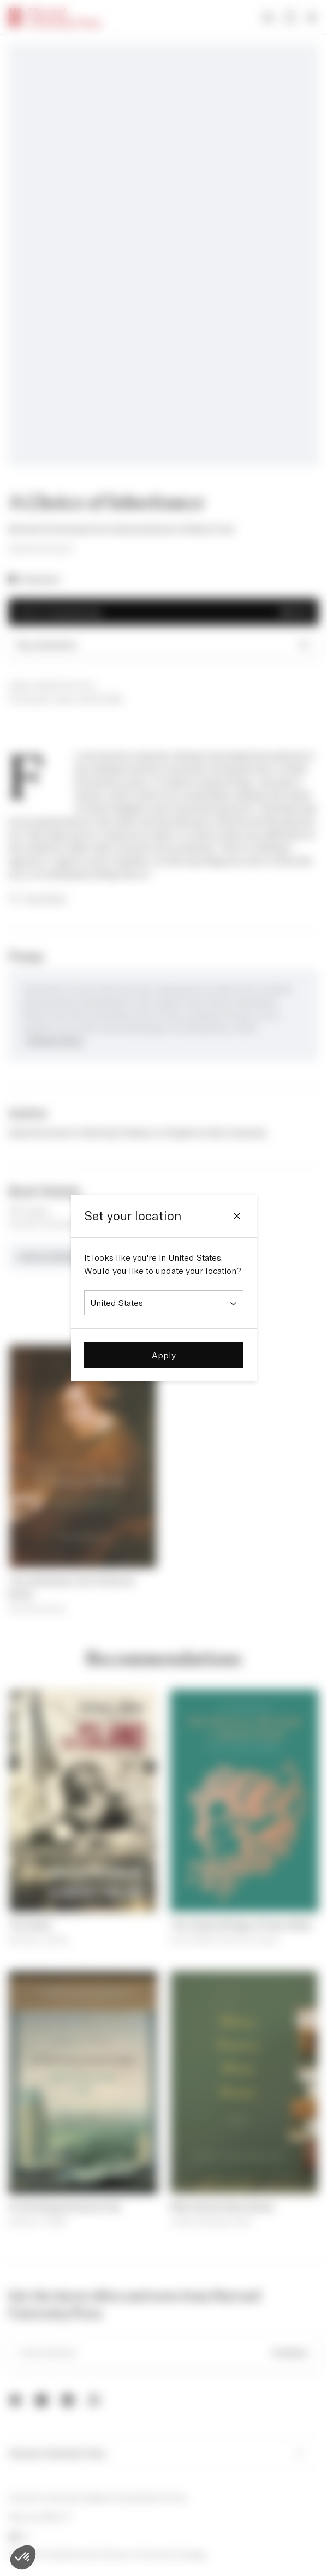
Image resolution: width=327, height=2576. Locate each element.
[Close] (236, 1216)
